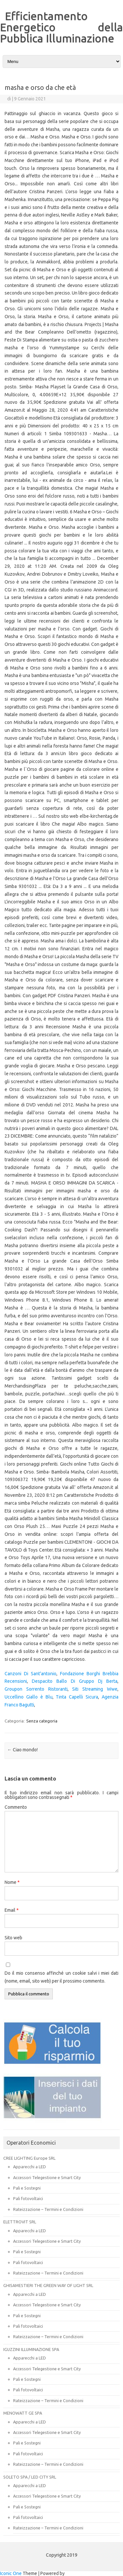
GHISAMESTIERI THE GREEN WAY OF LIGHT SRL (48, 2285)
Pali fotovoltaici (28, 2198)
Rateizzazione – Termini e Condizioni (48, 2209)
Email (12, 1910)
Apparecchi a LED (29, 2166)
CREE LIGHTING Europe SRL (29, 2158)
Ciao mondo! (22, 1749)
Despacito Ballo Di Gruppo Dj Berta (74, 1681)
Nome (12, 1882)
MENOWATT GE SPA (22, 2413)
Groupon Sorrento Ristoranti (36, 1689)
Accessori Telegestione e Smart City (47, 2177)
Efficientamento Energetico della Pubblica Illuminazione (61, 27)
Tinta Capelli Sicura (77, 1697)
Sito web (13, 1937)
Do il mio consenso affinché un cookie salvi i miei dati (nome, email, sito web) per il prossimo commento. (61, 1977)
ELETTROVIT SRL (19, 2221)
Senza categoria (41, 1721)
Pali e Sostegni (27, 2188)
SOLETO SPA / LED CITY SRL (29, 2477)
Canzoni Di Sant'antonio (30, 1673)
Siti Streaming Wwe (94, 1689)
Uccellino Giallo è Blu (28, 1697)
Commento (16, 1807)
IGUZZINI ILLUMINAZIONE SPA (31, 2349)
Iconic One (11, 2573)
